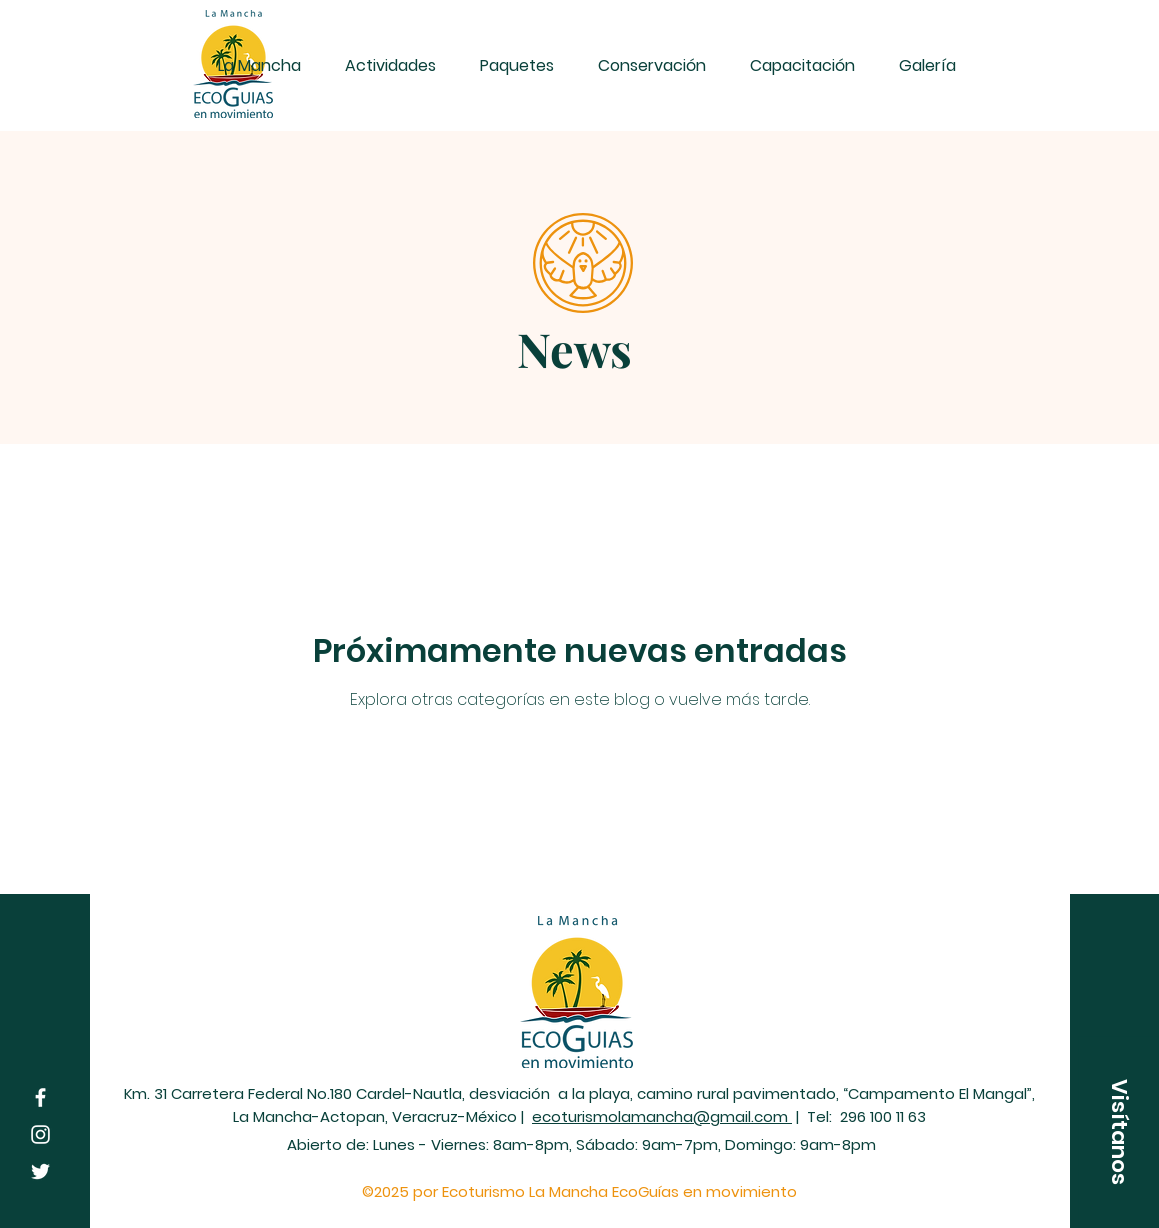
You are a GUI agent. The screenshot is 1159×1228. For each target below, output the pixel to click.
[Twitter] (40, 1171)
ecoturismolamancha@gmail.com (662, 1116)
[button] (1119, 1132)
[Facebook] (40, 1097)
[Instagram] (40, 1134)
